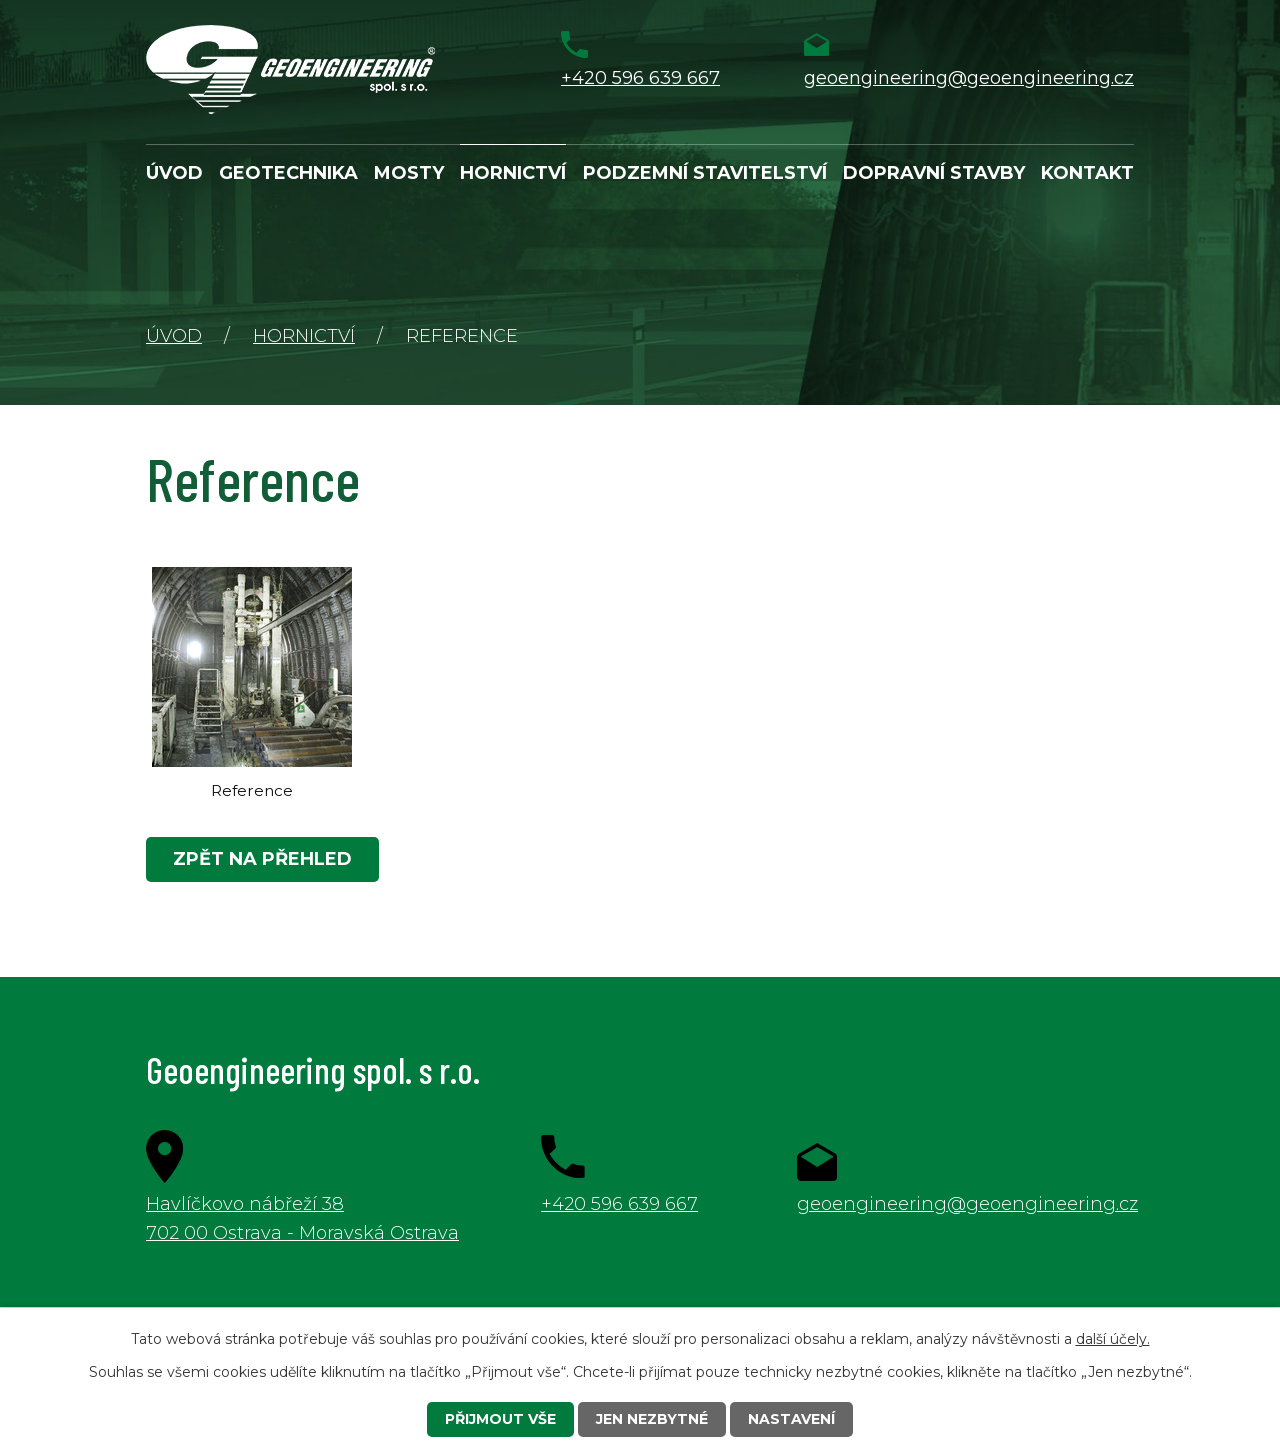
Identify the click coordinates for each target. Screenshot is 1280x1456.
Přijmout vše (500, 1419)
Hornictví (513, 173)
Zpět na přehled (262, 859)
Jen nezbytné (652, 1419)
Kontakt (1087, 173)
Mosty (409, 173)
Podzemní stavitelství (705, 173)
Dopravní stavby (934, 173)
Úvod (174, 173)
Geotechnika (288, 173)
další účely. (1113, 1339)
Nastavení (791, 1419)
